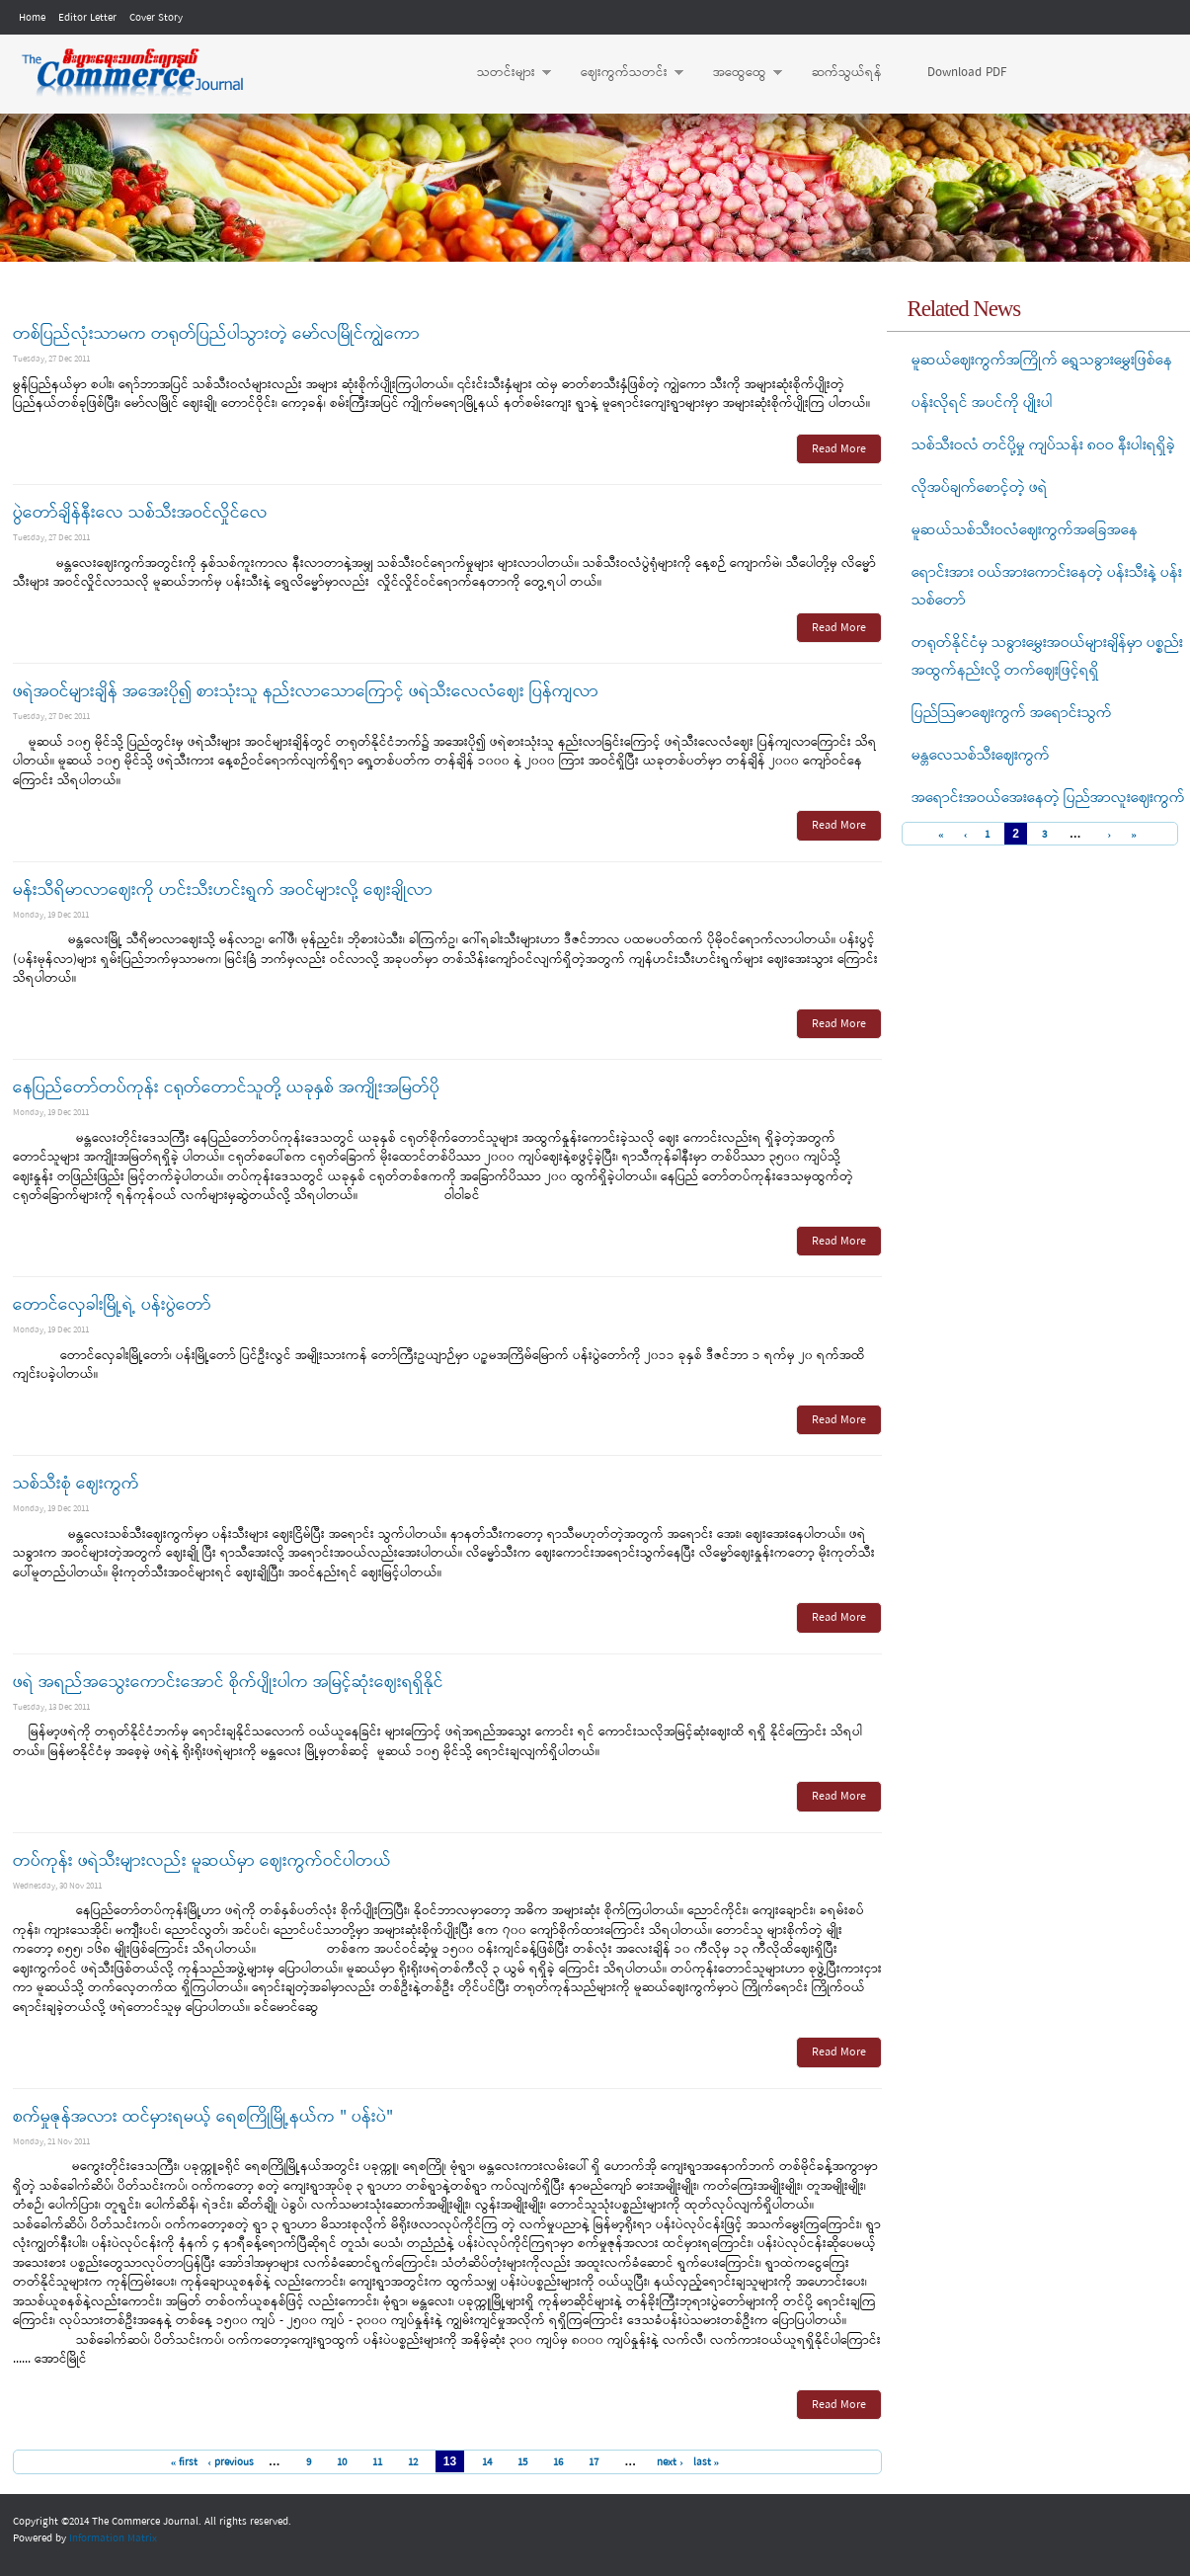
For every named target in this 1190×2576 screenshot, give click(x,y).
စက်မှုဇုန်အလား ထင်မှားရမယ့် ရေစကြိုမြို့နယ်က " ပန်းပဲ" (203, 2117)
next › (670, 2462)
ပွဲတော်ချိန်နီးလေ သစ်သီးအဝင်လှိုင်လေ (140, 513)
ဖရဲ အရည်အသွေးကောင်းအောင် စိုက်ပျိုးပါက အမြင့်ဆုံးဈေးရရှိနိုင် (228, 1682)
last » (706, 2462)
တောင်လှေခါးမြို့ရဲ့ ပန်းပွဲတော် (112, 1305)
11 (377, 2462)
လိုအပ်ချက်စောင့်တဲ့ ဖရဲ (980, 488)
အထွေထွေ (737, 73)
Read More (839, 449)
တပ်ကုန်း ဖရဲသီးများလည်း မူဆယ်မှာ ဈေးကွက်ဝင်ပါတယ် (202, 1861)
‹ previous (230, 2462)
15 (522, 2462)
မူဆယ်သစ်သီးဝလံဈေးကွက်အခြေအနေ (1025, 530)
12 (413, 2462)
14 (487, 2462)
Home (32, 18)
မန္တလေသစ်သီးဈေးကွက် (981, 755)
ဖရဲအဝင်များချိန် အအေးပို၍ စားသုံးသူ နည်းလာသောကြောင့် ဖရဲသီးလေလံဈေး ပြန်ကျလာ (305, 692)
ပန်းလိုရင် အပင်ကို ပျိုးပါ (982, 403)
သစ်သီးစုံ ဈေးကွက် (76, 1484)
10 (342, 2462)
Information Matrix (113, 2538)
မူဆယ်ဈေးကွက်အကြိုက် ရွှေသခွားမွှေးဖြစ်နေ (1042, 360)
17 (593, 2462)
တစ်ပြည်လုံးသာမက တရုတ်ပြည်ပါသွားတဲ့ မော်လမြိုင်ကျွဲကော (216, 334)
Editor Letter (87, 18)
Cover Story (156, 18)
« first (184, 2462)
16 (558, 2462)
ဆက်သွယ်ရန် (847, 72)
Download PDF (966, 72)
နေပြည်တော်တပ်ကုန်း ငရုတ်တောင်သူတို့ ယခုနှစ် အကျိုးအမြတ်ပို (226, 1088)
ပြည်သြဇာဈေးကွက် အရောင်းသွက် (1012, 713)
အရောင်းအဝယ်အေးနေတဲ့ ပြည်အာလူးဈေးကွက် (1048, 798)
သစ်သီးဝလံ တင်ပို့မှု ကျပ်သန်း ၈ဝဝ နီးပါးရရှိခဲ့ (1043, 445)
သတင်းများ (504, 73)
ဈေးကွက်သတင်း (622, 73)
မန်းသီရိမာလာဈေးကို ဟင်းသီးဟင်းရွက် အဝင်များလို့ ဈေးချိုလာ (223, 890)
